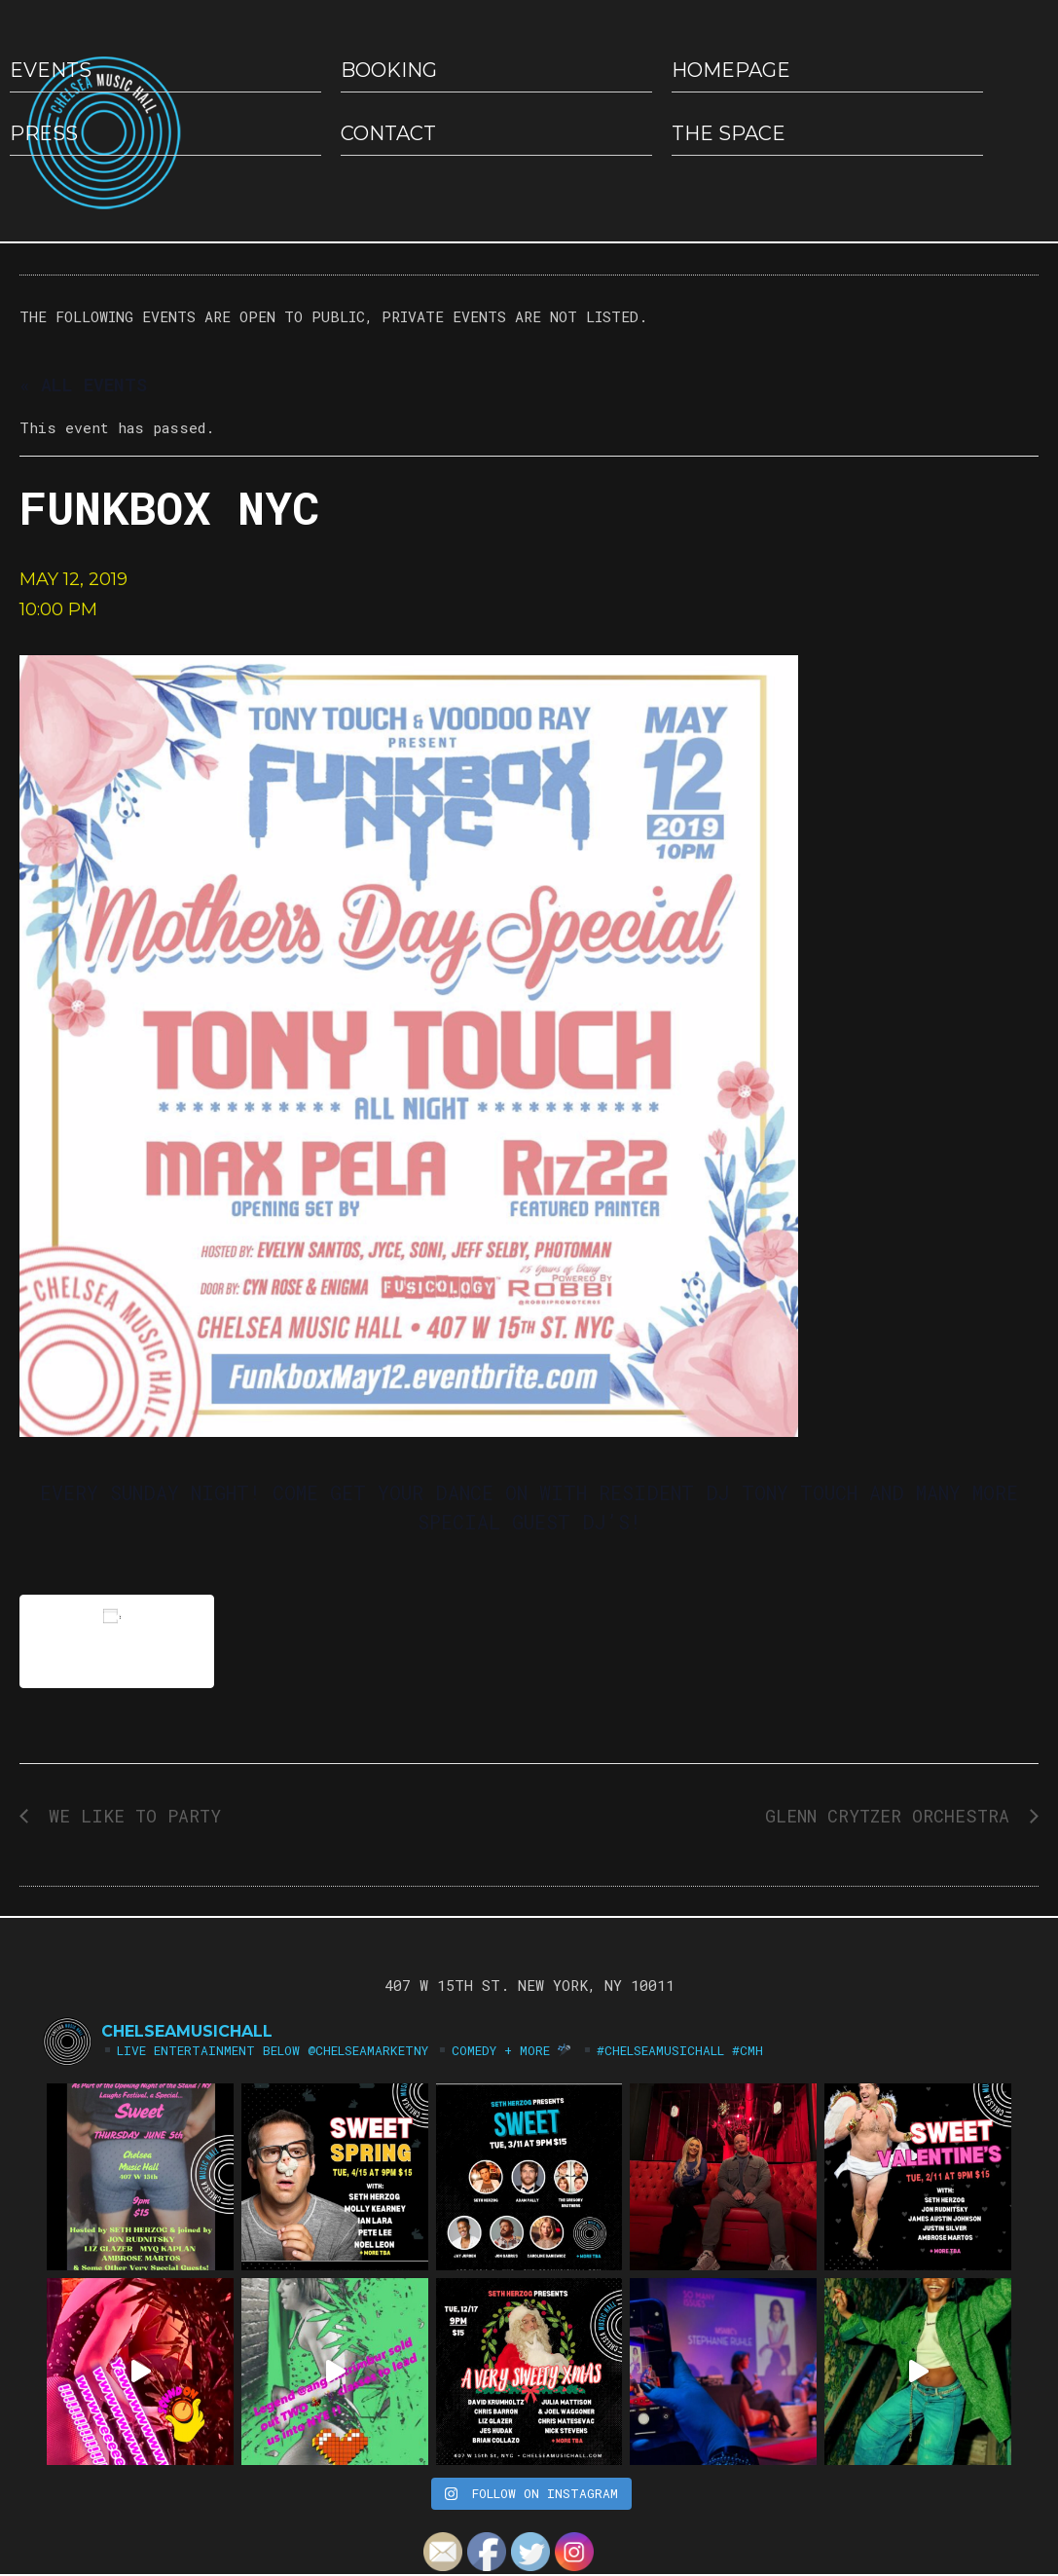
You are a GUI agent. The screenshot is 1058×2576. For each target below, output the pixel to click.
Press (44, 133)
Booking (389, 70)
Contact (388, 133)
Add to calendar (117, 1641)
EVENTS (50, 70)
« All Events (83, 384)
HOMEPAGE (731, 70)
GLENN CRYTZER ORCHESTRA (892, 1815)
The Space (728, 133)
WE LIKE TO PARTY (129, 1815)
